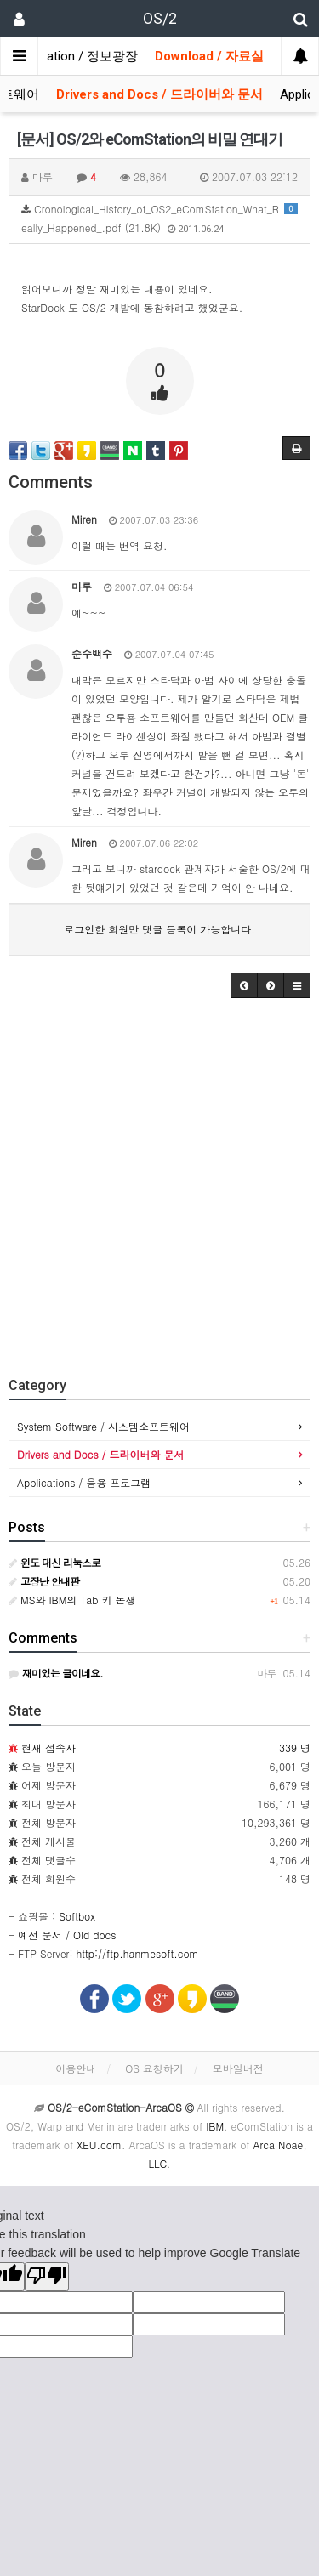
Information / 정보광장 (73, 56)
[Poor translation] (47, 2276)
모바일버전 (238, 2068)
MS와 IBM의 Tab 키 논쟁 (72, 1599)
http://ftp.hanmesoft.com (138, 1953)
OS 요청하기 (154, 2068)
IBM (215, 2126)
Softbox (77, 1916)
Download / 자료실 (209, 56)
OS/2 (160, 18)
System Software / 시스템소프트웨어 (103, 1426)
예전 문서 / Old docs (67, 1934)
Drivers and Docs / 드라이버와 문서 (159, 94)
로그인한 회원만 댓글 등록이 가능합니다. (159, 929)
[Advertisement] (159, 1183)
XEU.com (99, 2144)
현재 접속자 (48, 1747)
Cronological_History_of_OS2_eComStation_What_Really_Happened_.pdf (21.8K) (159, 218)
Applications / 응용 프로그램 (84, 1482)
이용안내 (75, 2068)
